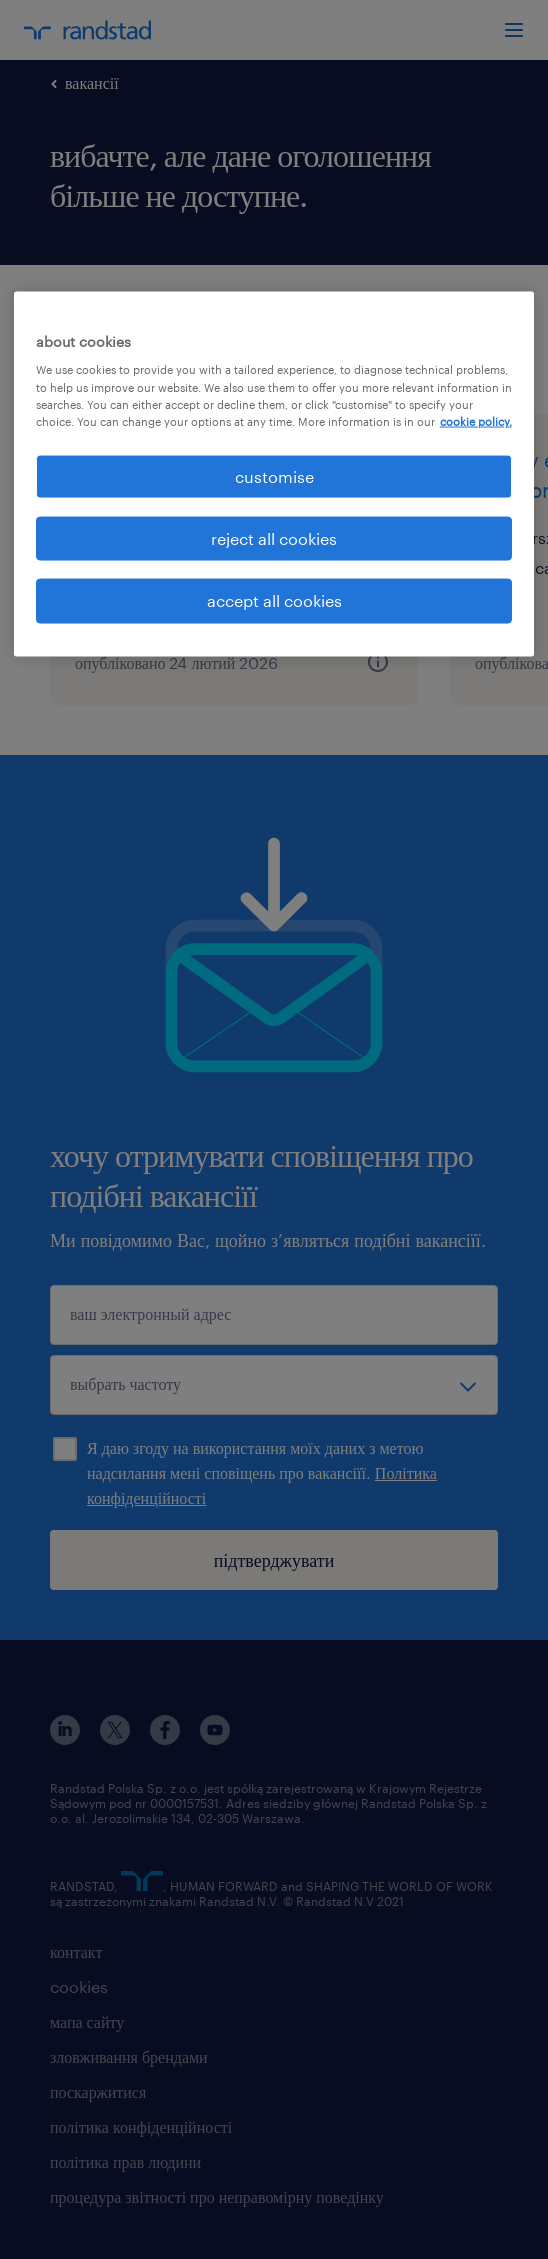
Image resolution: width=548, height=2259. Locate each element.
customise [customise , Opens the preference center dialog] (274, 475)
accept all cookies (274, 600)
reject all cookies (274, 538)
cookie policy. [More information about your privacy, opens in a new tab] (476, 420)
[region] (274, 473)
